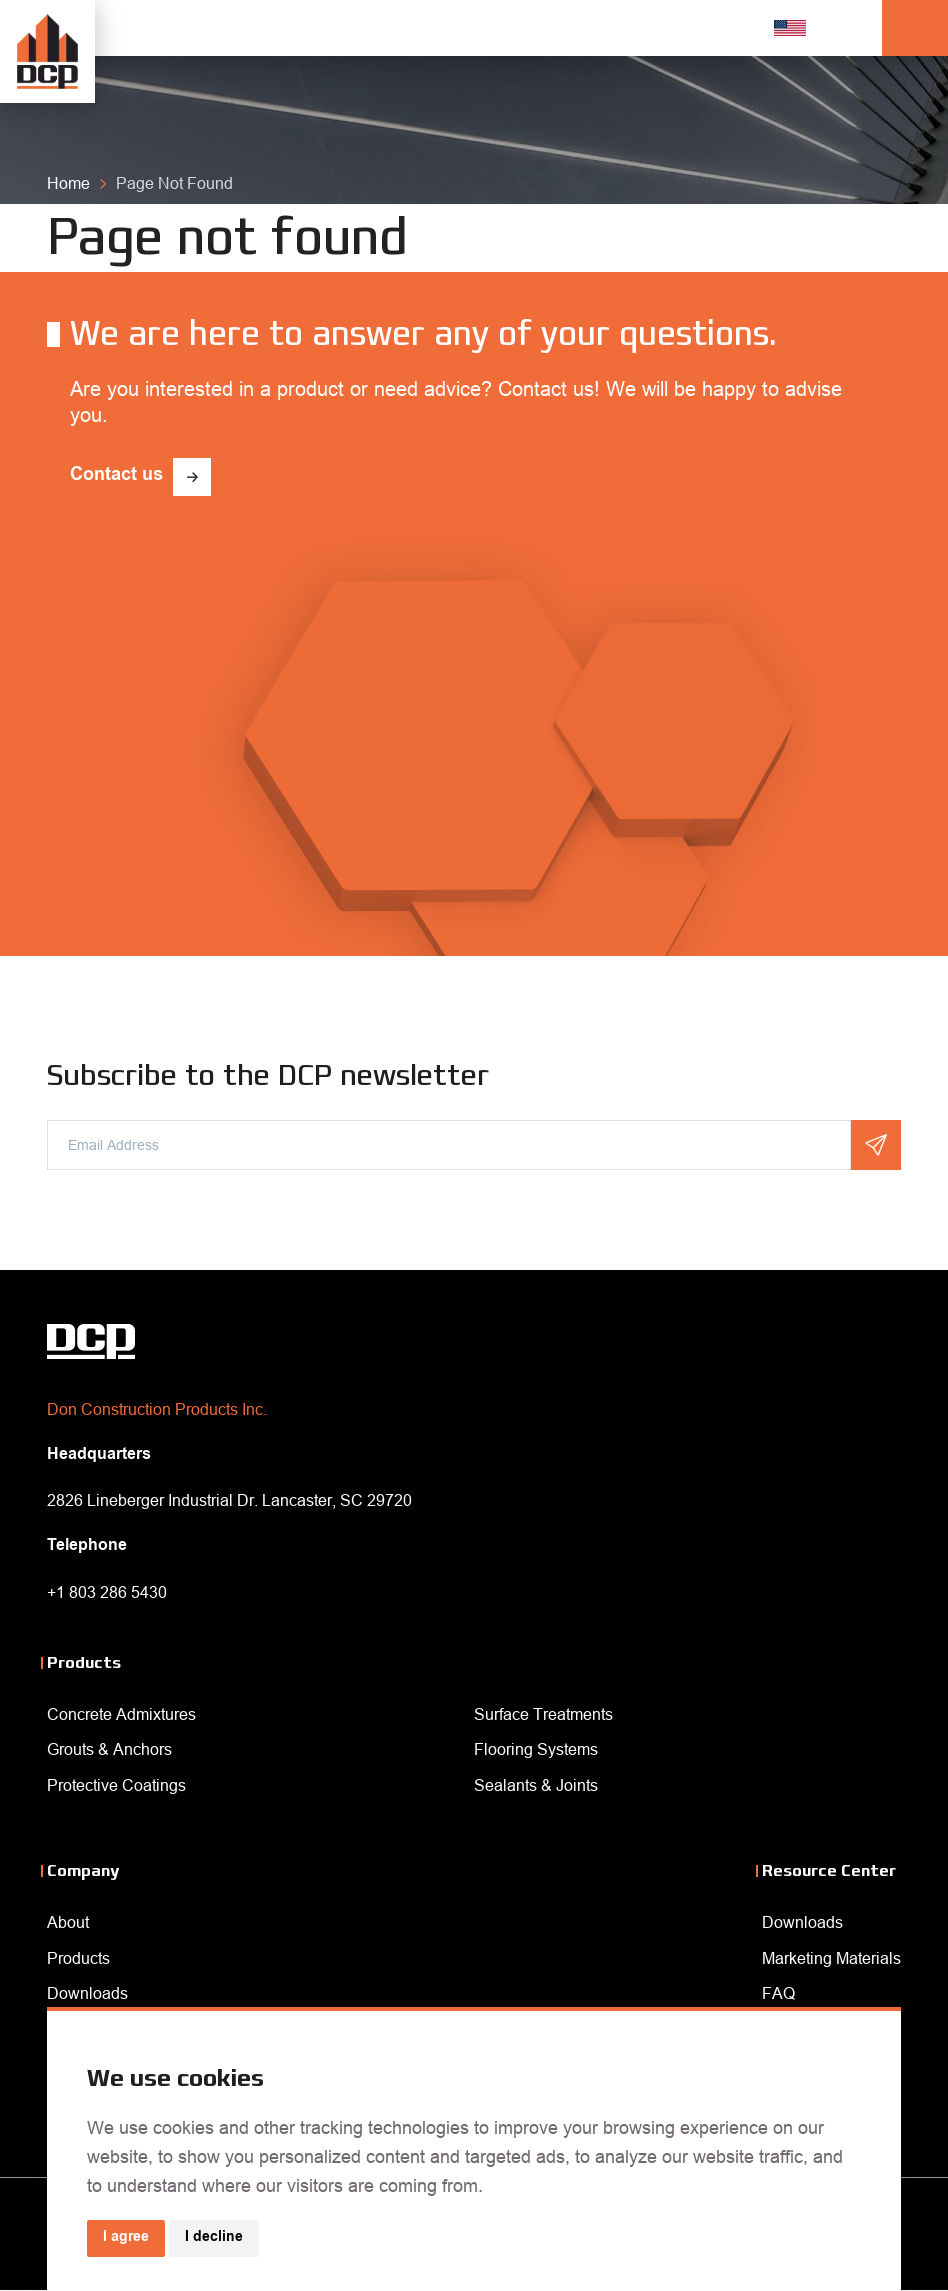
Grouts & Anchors (109, 1749)
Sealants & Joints (536, 1785)
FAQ (778, 1993)
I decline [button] (214, 2238)
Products (78, 1958)
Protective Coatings (116, 1785)
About (68, 1922)
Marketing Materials (831, 1958)
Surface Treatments (543, 1714)
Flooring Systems (536, 1749)
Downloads (87, 1993)
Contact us (116, 476)
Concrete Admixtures (121, 1714)
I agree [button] (126, 2238)
